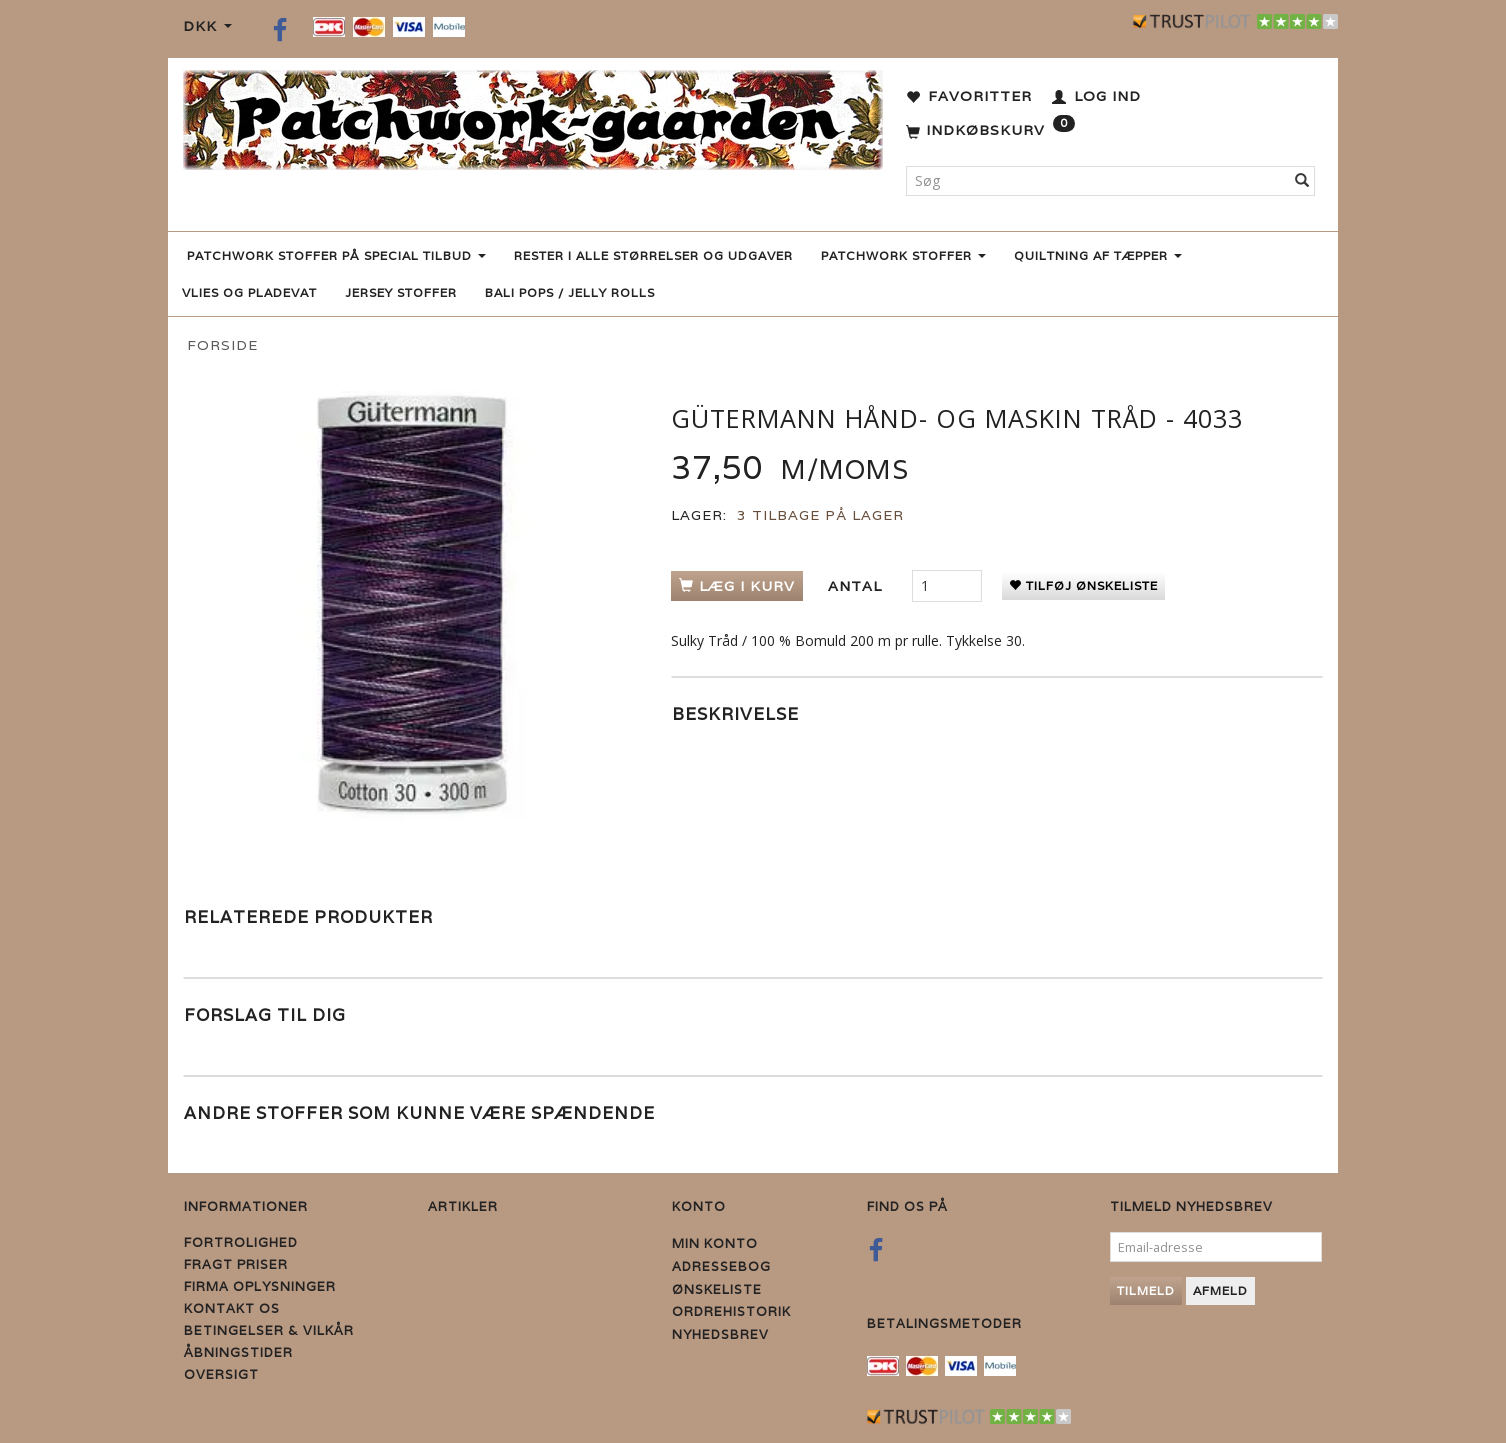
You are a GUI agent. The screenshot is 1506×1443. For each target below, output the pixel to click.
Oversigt (221, 1374)
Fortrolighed (241, 1242)
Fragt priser (236, 1264)
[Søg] (1302, 181)
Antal (857, 586)
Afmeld (1220, 1290)
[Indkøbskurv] (990, 131)
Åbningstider (238, 1352)
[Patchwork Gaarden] (533, 115)
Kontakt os (232, 1308)
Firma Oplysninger (260, 1286)
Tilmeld (1146, 1290)
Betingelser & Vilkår (269, 1330)
